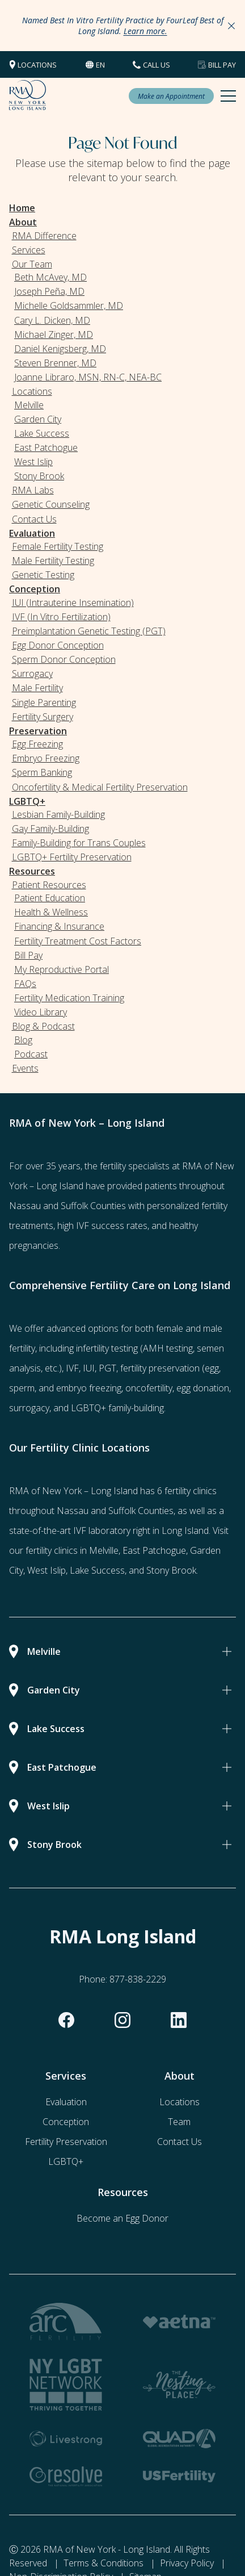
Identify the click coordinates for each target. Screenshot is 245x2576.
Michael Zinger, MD (53, 334)
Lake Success (41, 433)
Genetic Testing (43, 574)
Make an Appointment (171, 96)
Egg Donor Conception (58, 645)
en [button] (100, 65)
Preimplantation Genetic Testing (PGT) (89, 631)
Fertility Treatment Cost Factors (77, 941)
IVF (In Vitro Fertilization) (61, 616)
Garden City (37, 419)
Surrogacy (32, 673)
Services (28, 250)
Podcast (31, 1054)
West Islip (33, 461)
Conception (34, 589)
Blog (23, 1040)
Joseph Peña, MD (49, 291)
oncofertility (148, 1388)
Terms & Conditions (103, 2563)
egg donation (202, 1388)
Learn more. (145, 31)
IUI (89, 1368)
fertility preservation (160, 1368)
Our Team (32, 264)
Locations (37, 65)
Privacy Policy (187, 2563)
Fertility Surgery (42, 716)
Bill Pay (222, 65)
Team (179, 2121)
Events (25, 1068)
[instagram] (122, 2020)
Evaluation (32, 533)
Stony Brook (39, 476)
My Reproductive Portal (61, 969)
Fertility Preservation (66, 2141)
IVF (72, 1368)
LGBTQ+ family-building (117, 1408)
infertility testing (107, 1348)
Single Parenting (44, 702)
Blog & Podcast (43, 1026)
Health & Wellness (51, 912)
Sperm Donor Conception (64, 659)
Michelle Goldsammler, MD (68, 305)
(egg (210, 1368)
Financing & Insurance (59, 926)
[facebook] (66, 2020)
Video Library (40, 1012)
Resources (32, 871)
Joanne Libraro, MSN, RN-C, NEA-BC (88, 377)
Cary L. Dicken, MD (52, 320)
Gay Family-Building (50, 828)
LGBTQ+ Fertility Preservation (72, 857)
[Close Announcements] (231, 25)
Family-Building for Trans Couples (79, 843)
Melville (29, 405)
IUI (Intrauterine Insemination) (73, 602)
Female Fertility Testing (57, 546)
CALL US (156, 65)
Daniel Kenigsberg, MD (60, 348)
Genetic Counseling (51, 504)
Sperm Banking (42, 772)
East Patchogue (46, 447)
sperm (22, 1388)
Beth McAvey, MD (50, 277)
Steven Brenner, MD (55, 363)
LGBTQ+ (27, 801)
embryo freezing (88, 1388)
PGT (107, 1368)
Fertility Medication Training (69, 998)
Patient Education (49, 898)
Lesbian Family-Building (58, 814)
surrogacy (29, 1408)
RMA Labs (33, 490)
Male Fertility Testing (53, 560)
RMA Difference (44, 235)
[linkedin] (179, 2020)
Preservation (38, 731)
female (169, 1328)
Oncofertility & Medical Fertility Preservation (100, 787)
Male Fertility (37, 687)
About (23, 222)
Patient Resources (49, 885)
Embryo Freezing (45, 758)
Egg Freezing (37, 744)
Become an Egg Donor (122, 2218)
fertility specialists (135, 1166)
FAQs (25, 983)
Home (22, 208)
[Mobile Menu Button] (228, 96)
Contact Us (34, 519)
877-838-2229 (137, 1979)
